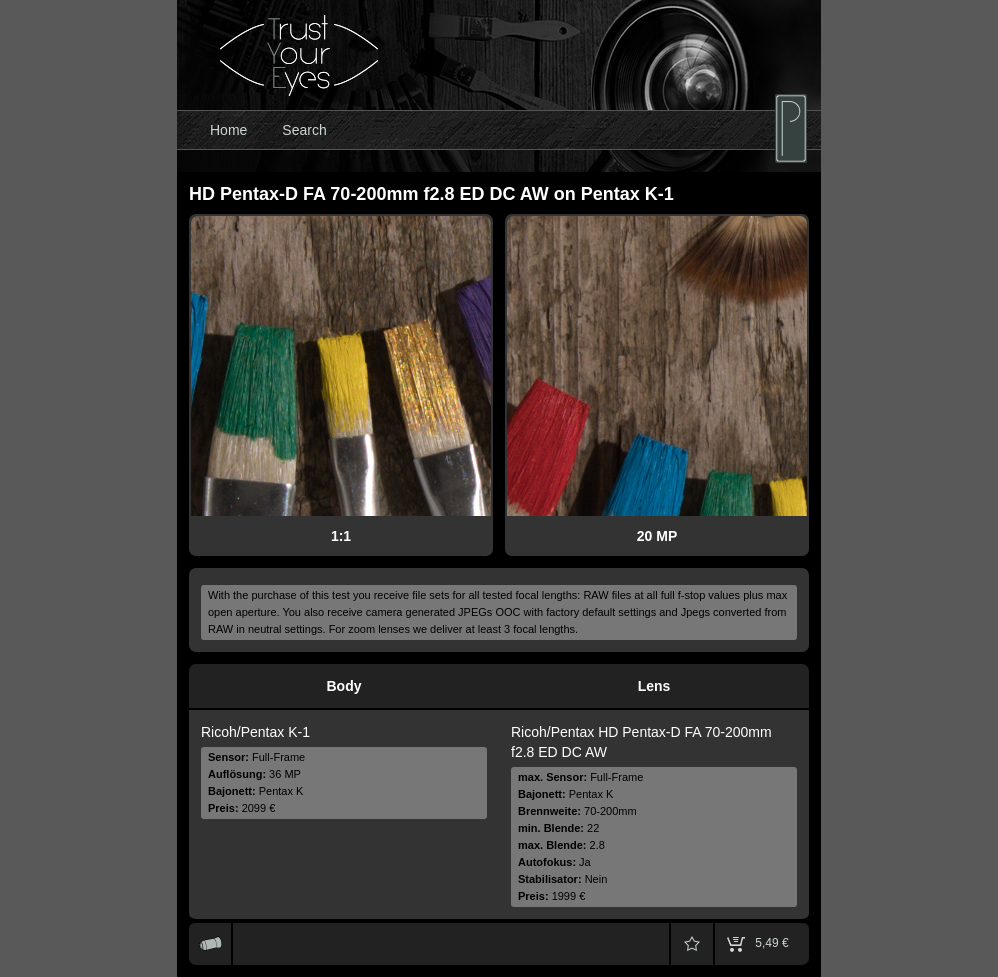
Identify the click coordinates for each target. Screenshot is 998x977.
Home (228, 130)
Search (304, 130)
